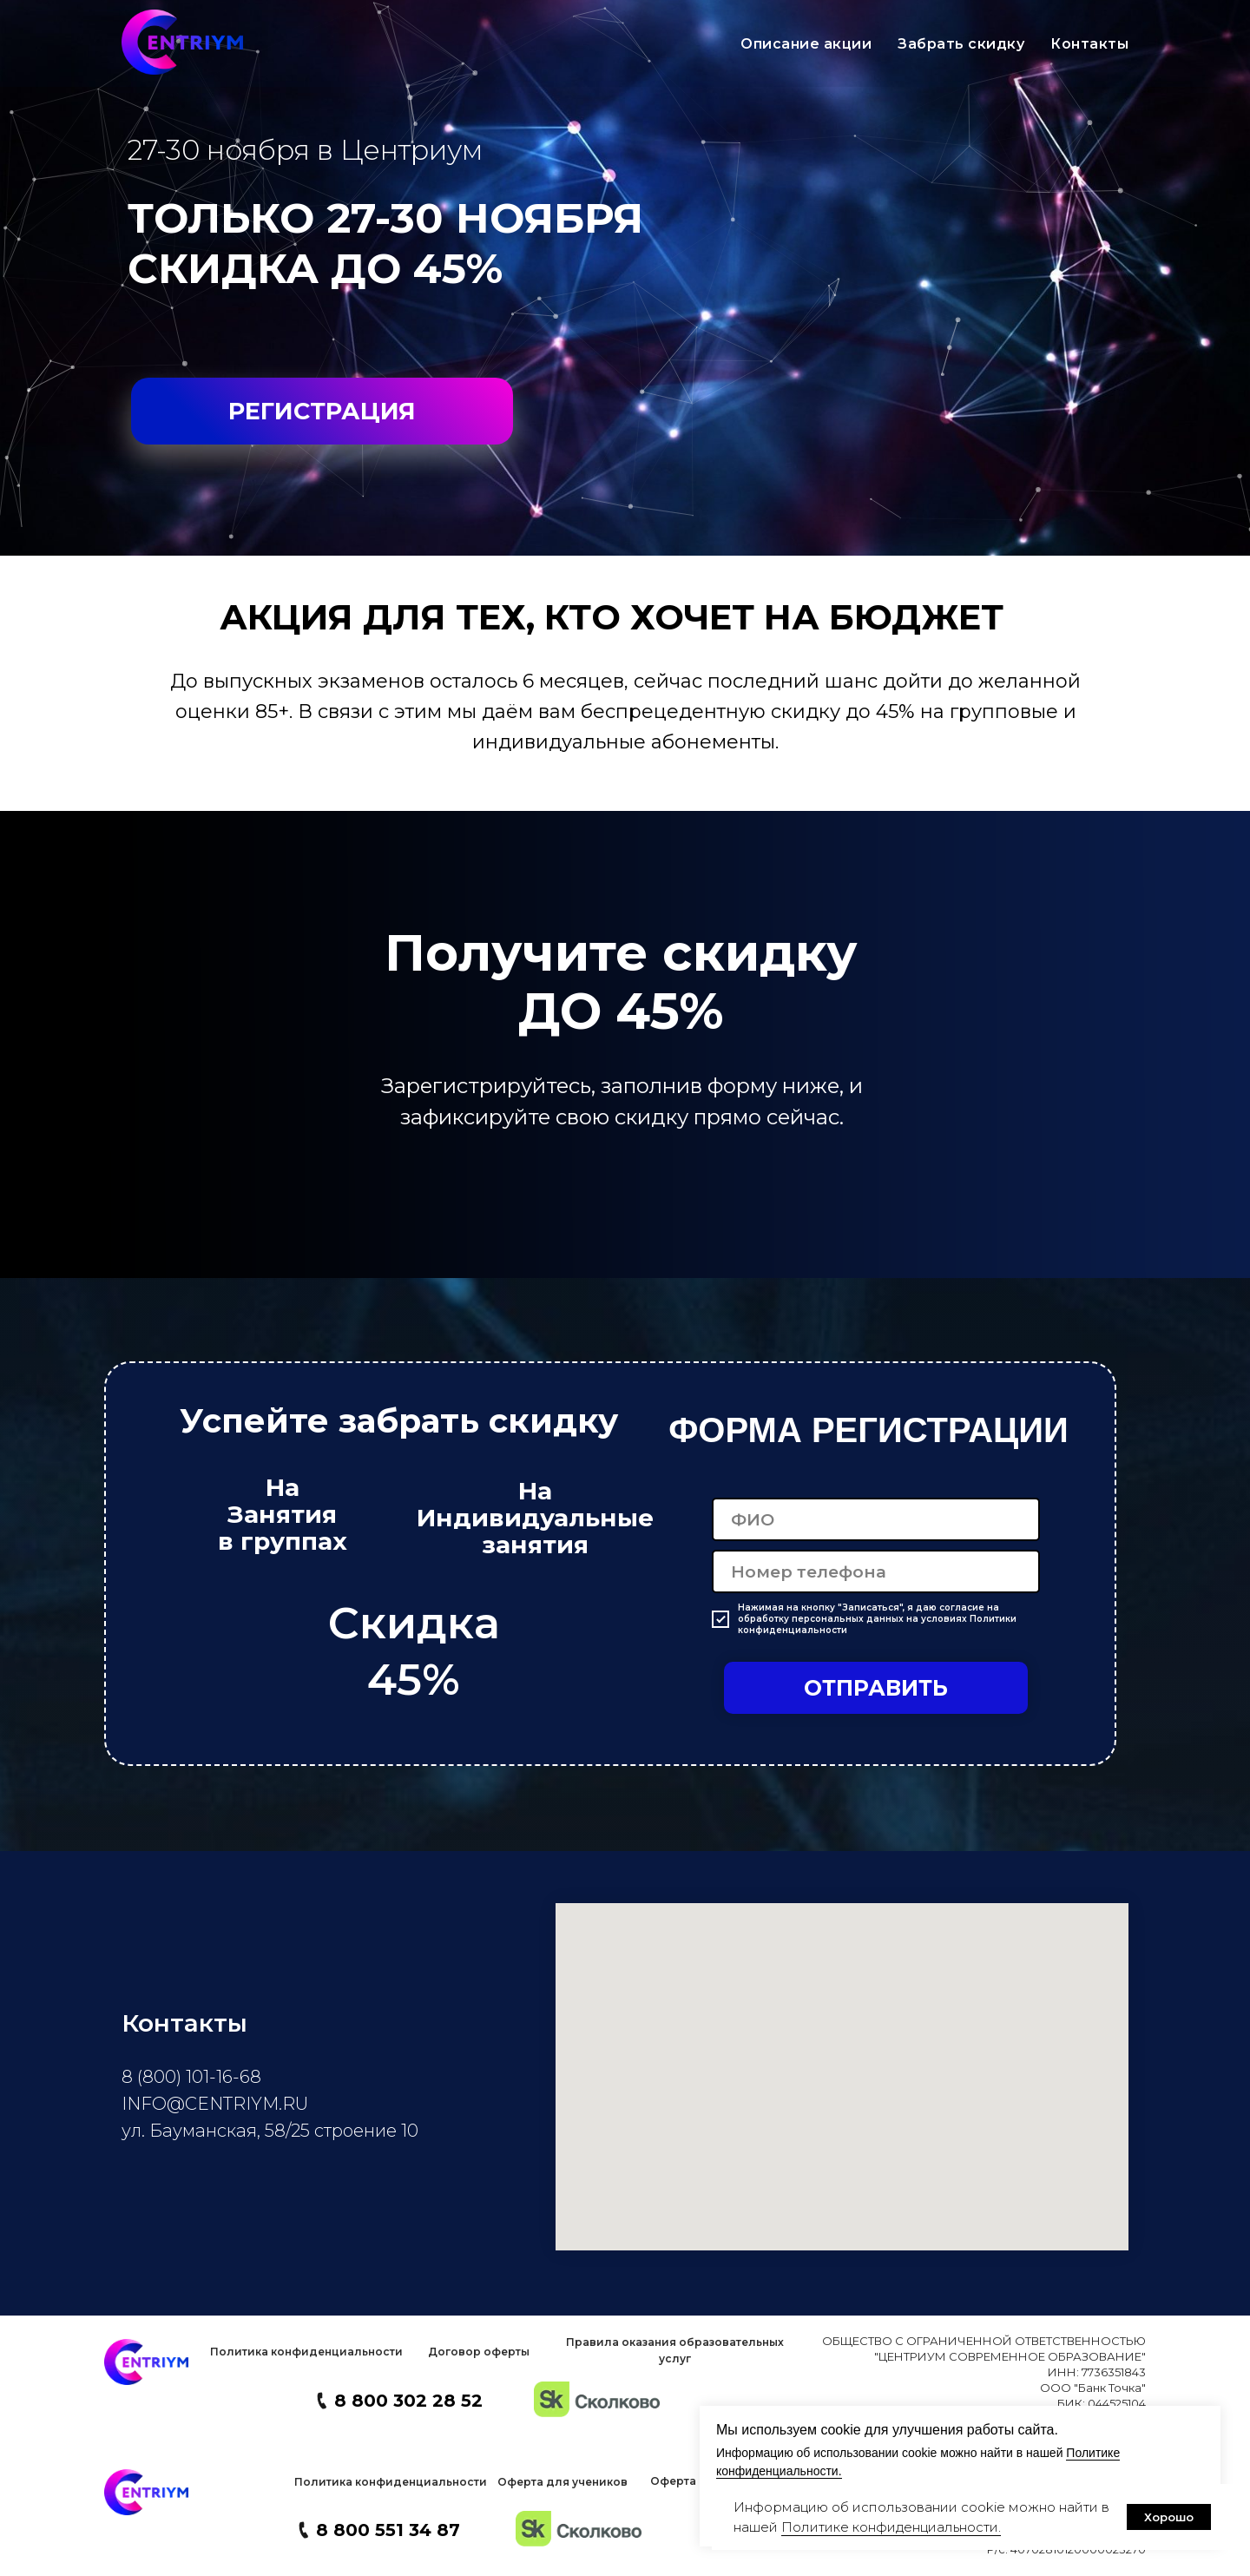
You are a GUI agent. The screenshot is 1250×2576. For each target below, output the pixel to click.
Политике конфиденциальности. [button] (891, 2527)
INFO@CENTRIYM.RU (215, 2103)
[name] (876, 1519)
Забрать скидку (961, 44)
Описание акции (806, 44)
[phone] (876, 1571)
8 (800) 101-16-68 (191, 2076)
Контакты (1089, 44)
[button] (306, 2352)
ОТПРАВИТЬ (876, 1688)
